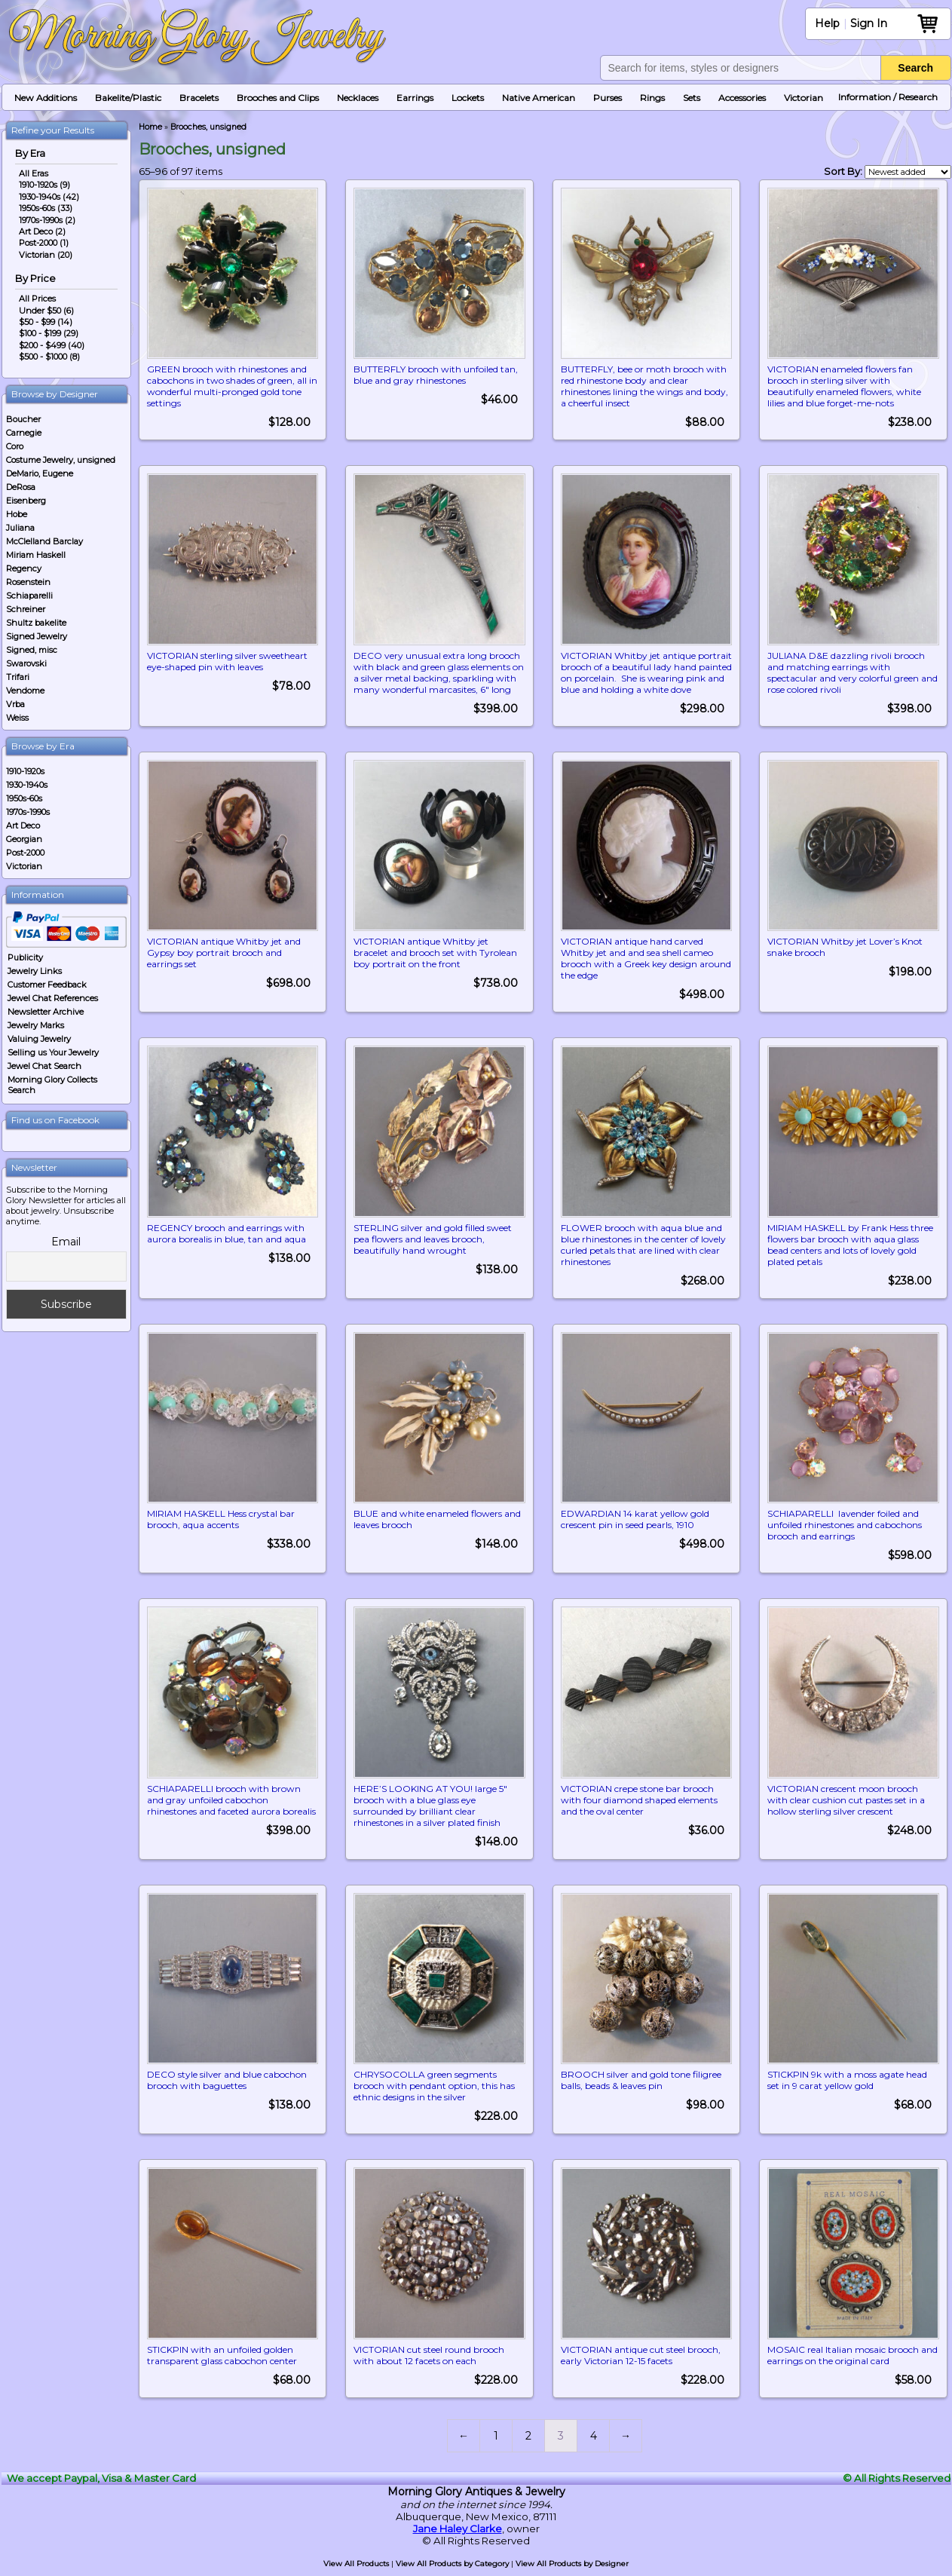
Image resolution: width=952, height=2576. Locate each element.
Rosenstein (28, 582)
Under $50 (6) (46, 310)
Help (827, 23)
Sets (691, 97)
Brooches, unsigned (208, 127)
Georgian (24, 839)
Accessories (742, 97)
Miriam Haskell (36, 555)
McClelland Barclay (44, 541)
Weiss (17, 717)
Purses (607, 97)
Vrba (15, 704)
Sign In (868, 23)
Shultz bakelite (36, 622)
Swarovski (26, 663)
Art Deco (23, 825)
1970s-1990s (28, 812)
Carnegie (23, 432)
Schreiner (25, 609)
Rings (652, 97)
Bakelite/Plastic (128, 97)
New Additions (45, 97)
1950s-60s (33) (45, 208)
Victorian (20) (45, 255)
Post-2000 (25, 852)
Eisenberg (26, 500)
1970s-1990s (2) (47, 220)
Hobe (16, 514)
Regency (23, 568)
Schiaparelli (29, 595)
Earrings (414, 97)
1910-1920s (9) (44, 184)
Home (150, 127)
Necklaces (357, 97)
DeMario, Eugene (39, 473)
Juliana (20, 527)
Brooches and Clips (278, 97)
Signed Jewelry (36, 636)
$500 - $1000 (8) (49, 356)
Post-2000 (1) (44, 242)
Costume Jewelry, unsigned (60, 460)
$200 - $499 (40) (51, 345)
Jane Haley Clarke (457, 2536)
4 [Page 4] (593, 2443)
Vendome (25, 690)
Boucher (23, 419)
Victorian (803, 97)
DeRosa (20, 487)
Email (66, 1241)
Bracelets (199, 97)
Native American (538, 97)
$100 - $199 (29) (48, 333)
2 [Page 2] (528, 2443)
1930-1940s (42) (49, 196)
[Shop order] (908, 172)
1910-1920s (25, 771)
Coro (14, 446)
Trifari (17, 677)
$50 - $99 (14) (45, 322)
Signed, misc (31, 650)
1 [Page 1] (496, 2443)
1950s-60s (24, 798)
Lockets (468, 97)
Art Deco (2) (42, 231)
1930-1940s (26, 785)
